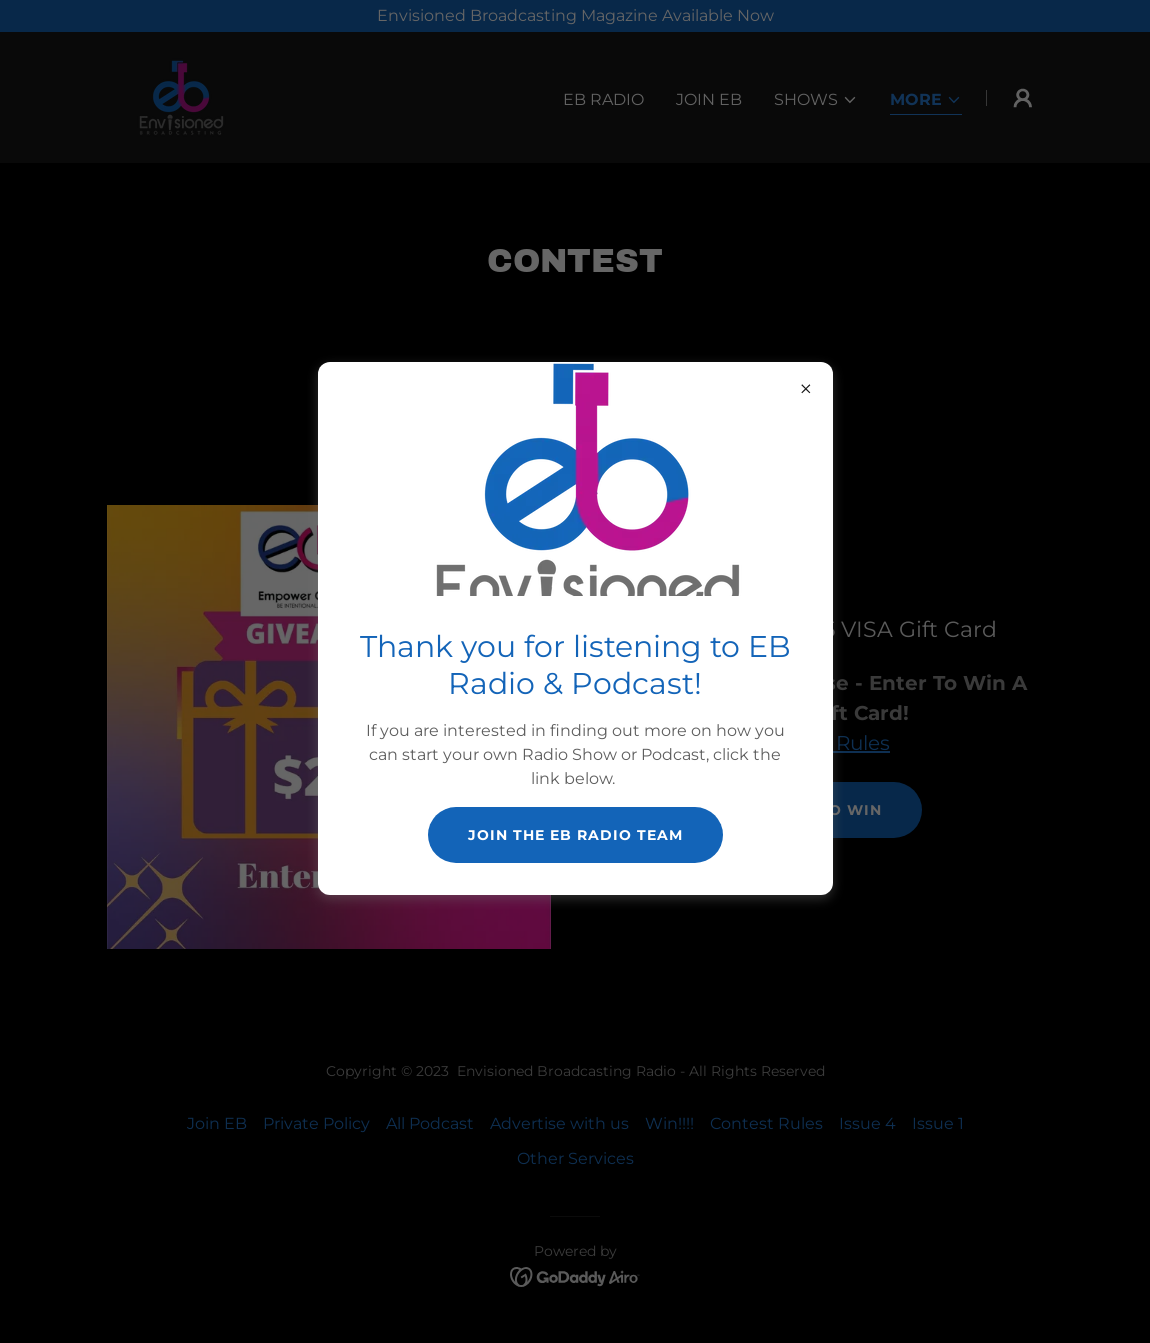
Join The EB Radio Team (575, 835)
